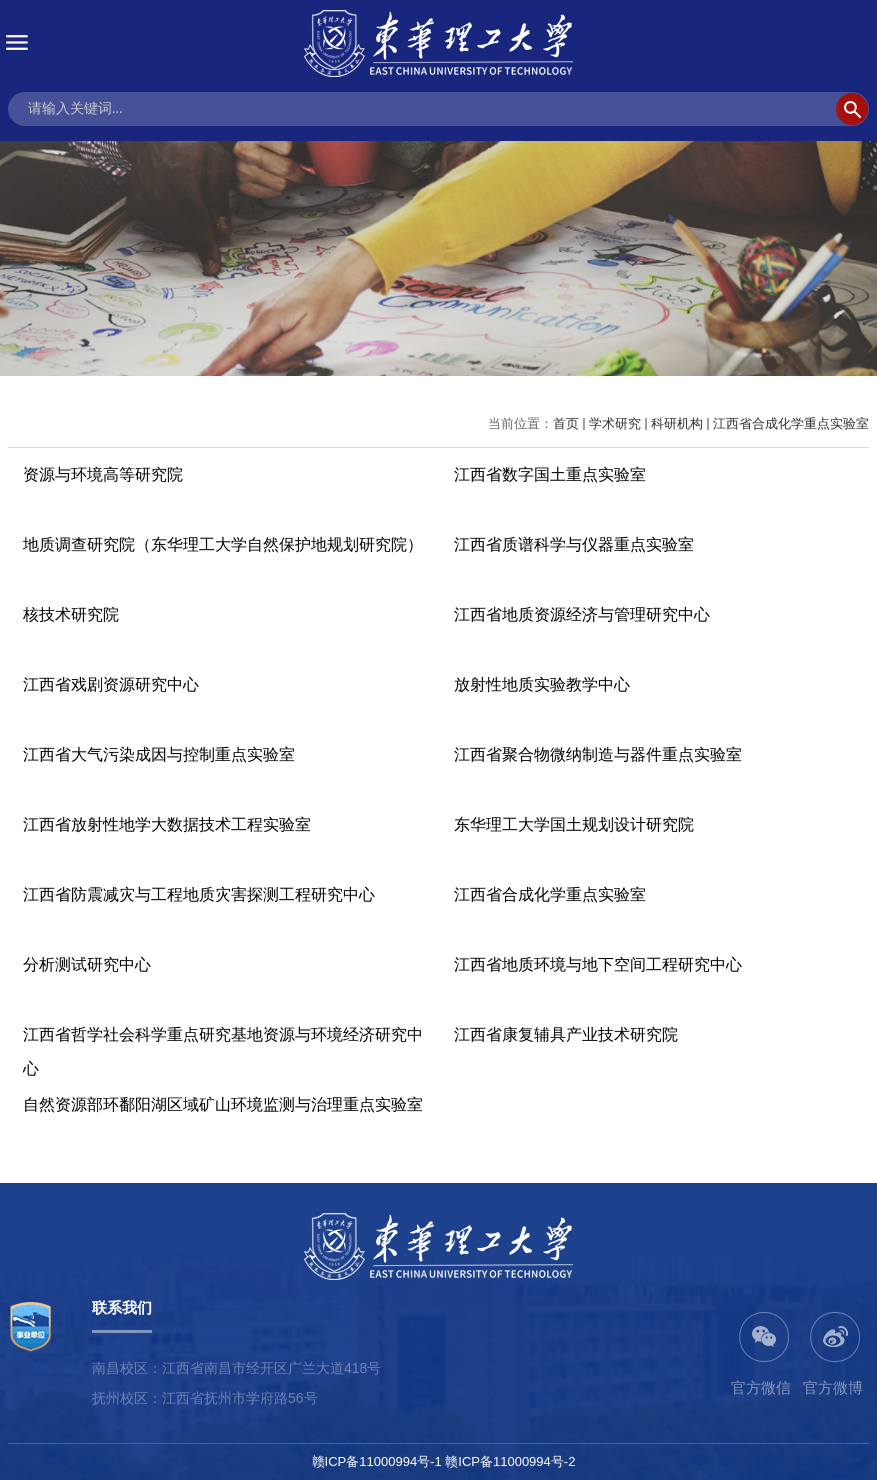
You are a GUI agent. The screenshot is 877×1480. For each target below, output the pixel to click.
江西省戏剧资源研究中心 (111, 684)
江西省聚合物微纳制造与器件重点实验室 (598, 754)
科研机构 (677, 423)
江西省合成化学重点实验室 (791, 423)
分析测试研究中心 (87, 964)
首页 (566, 423)
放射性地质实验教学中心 (542, 684)
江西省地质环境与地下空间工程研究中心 (598, 964)
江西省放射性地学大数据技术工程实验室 (167, 824)
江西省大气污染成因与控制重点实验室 (159, 754)
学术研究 (615, 423)
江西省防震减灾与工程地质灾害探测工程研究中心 (199, 894)
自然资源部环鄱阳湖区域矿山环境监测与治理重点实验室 (223, 1104)
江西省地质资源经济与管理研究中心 (582, 614)
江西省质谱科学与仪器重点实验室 (574, 544)
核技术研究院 (71, 614)
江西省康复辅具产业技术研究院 (566, 1034)
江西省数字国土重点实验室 (550, 474)
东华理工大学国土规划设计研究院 (574, 824)
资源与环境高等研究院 (103, 474)
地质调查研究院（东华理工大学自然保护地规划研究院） (223, 544)
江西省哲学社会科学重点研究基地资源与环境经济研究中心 (223, 1051)
